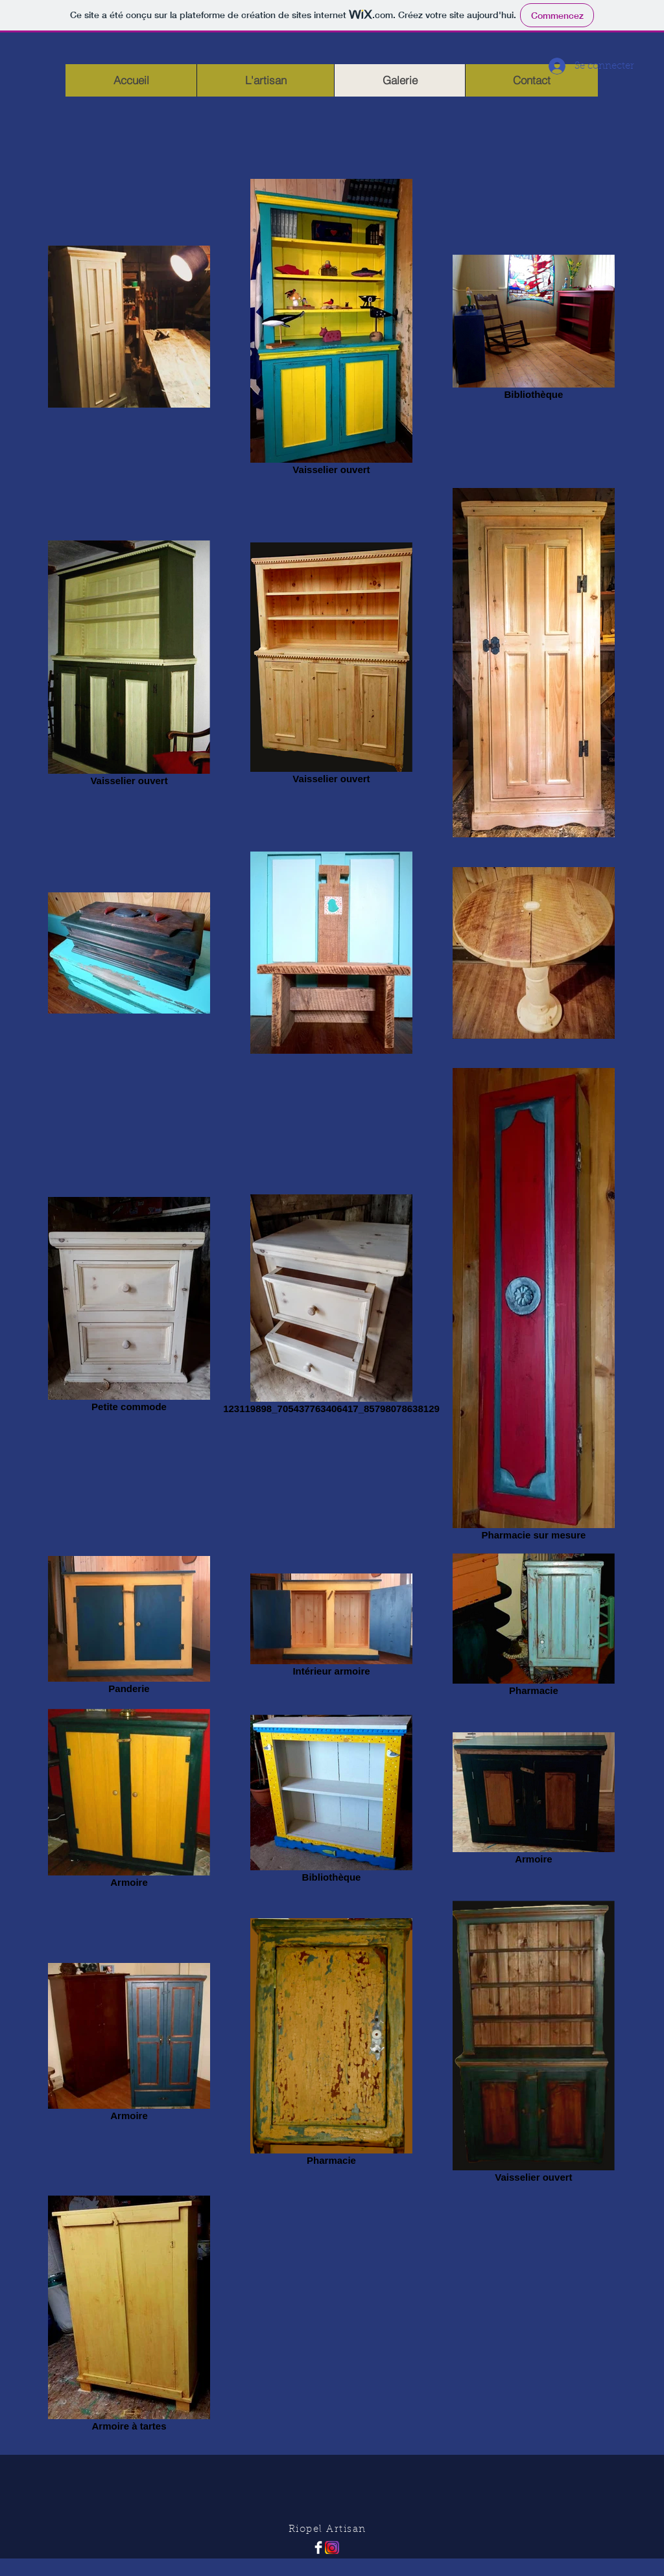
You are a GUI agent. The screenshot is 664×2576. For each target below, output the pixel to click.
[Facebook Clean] (318, 2547)
